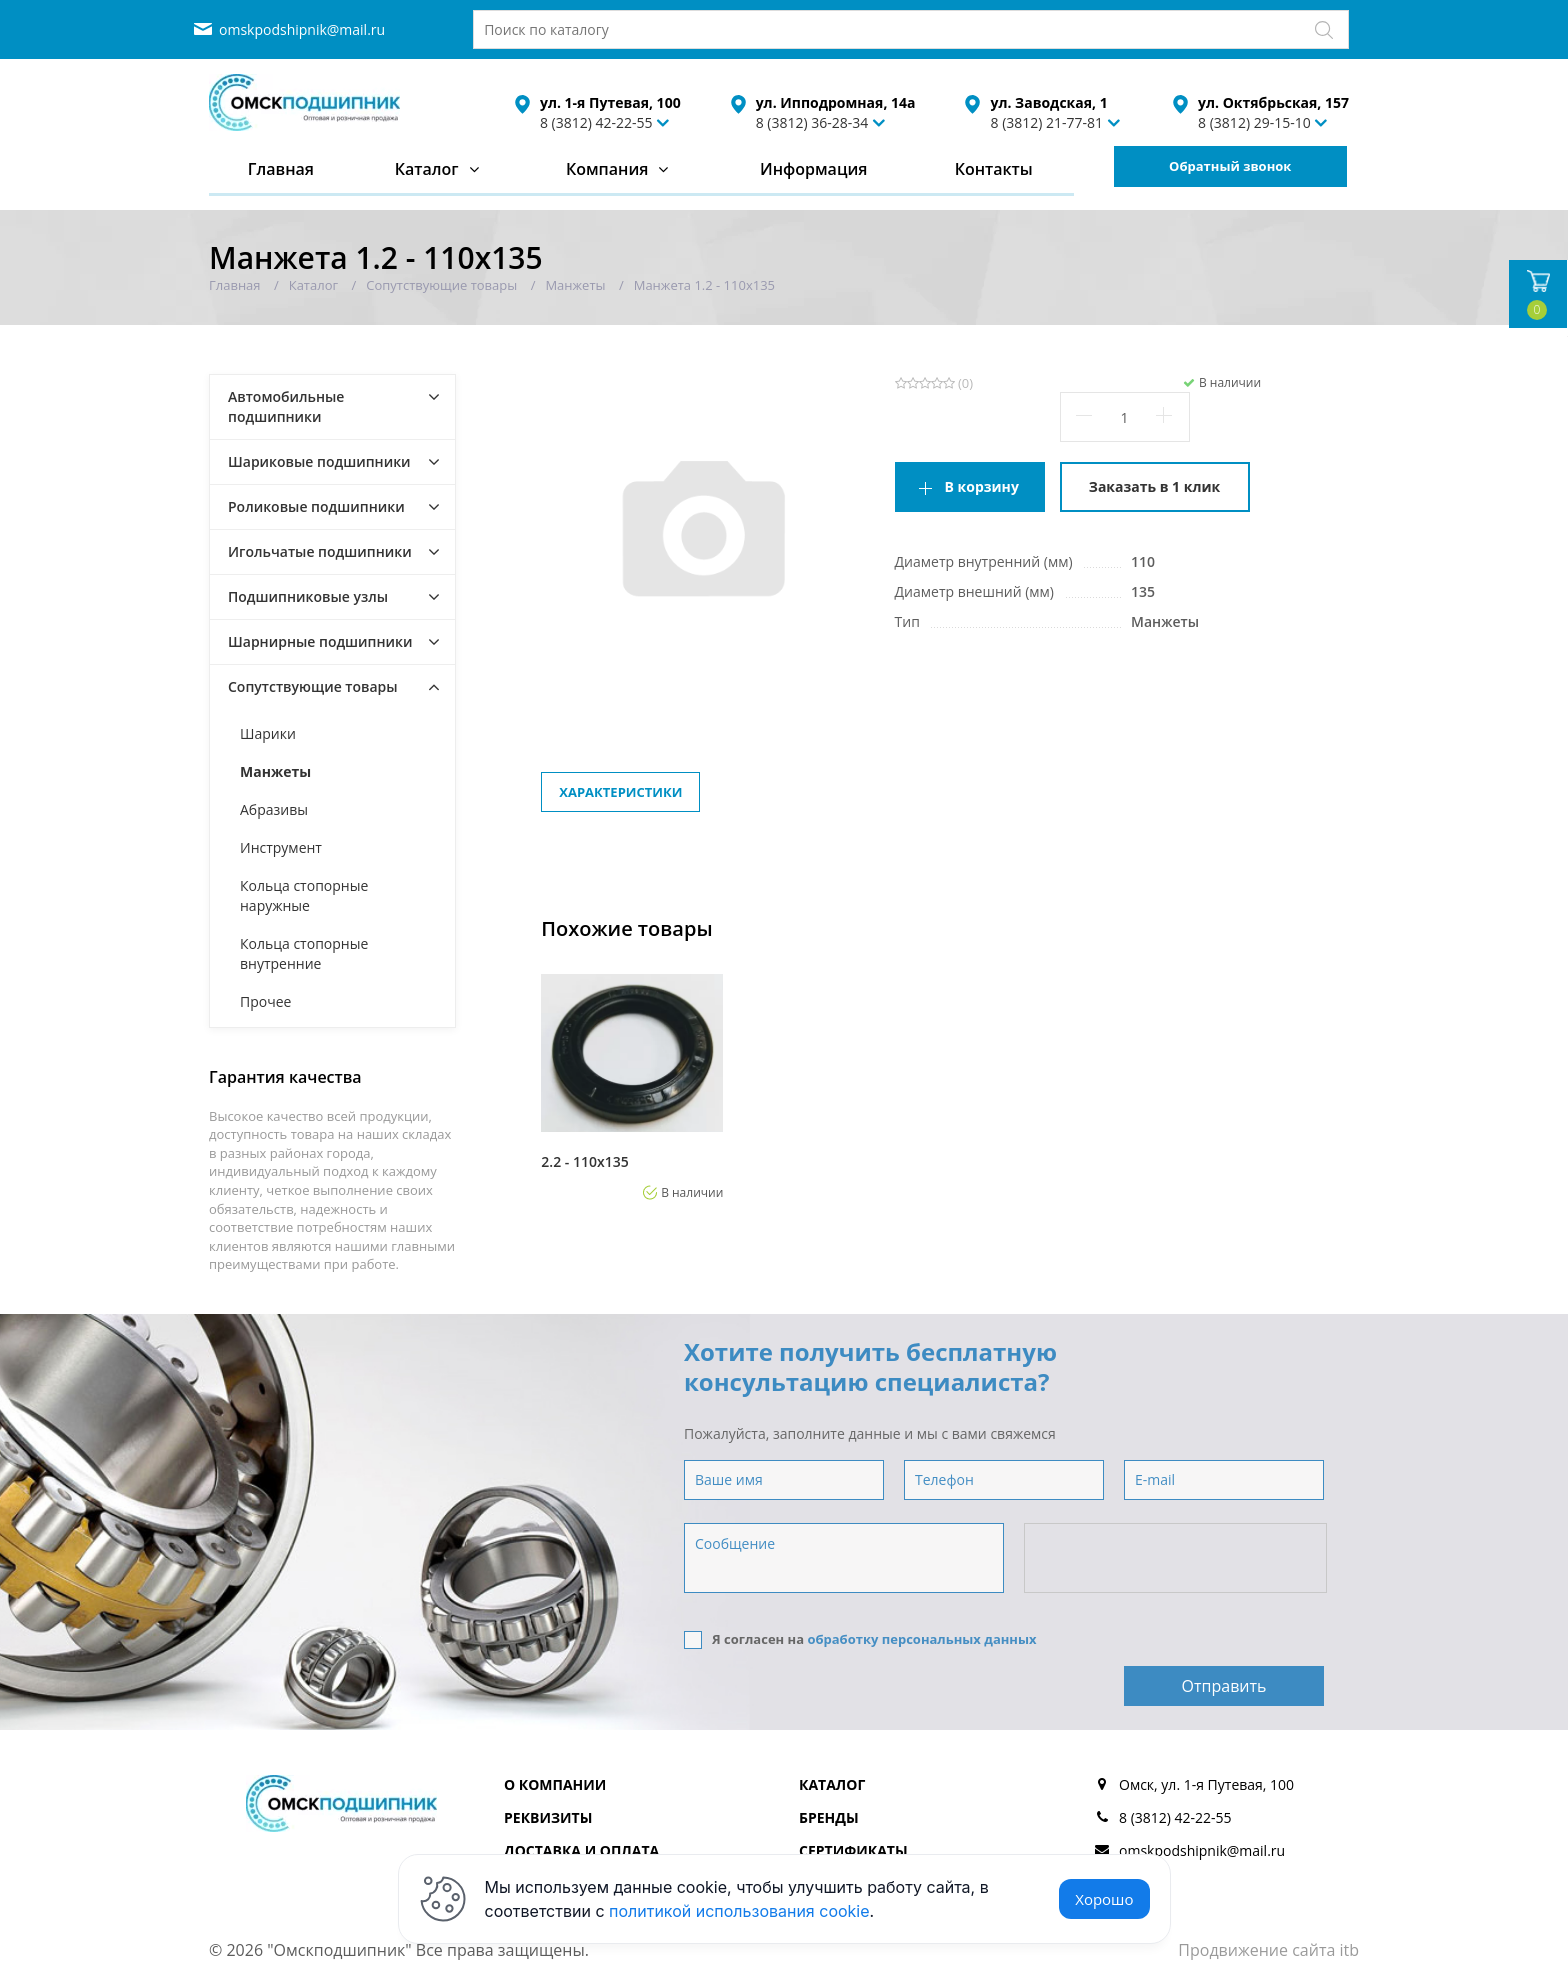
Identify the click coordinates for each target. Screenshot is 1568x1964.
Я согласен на (860, 1639)
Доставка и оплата (581, 1803)
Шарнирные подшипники (320, 641)
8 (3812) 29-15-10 (1254, 122)
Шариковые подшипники (319, 461)
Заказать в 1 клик (1154, 486)
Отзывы (830, 1836)
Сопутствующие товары (313, 686)
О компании (555, 1737)
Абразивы (274, 809)
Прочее (265, 1001)
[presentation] (1177, 1559)
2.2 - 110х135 (584, 1162)
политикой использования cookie (739, 1911)
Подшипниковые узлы (308, 596)
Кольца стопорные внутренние (304, 953)
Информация (813, 169)
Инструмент (281, 847)
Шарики (268, 733)
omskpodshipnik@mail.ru (302, 29)
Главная (281, 169)
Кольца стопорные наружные (304, 895)
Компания (607, 169)
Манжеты (275, 771)
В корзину (982, 486)
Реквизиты (548, 1770)
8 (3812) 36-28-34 (812, 122)
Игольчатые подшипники (320, 551)
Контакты (994, 169)
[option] (632, 1081)
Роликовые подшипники (316, 506)
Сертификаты (853, 1803)
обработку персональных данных (921, 1639)
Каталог (427, 169)
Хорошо (1104, 1899)
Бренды (829, 1770)
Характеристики (620, 792)
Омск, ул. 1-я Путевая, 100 (1206, 1737)
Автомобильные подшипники (286, 406)
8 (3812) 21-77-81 (1046, 122)
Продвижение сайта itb (1268, 1903)
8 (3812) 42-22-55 (596, 122)
